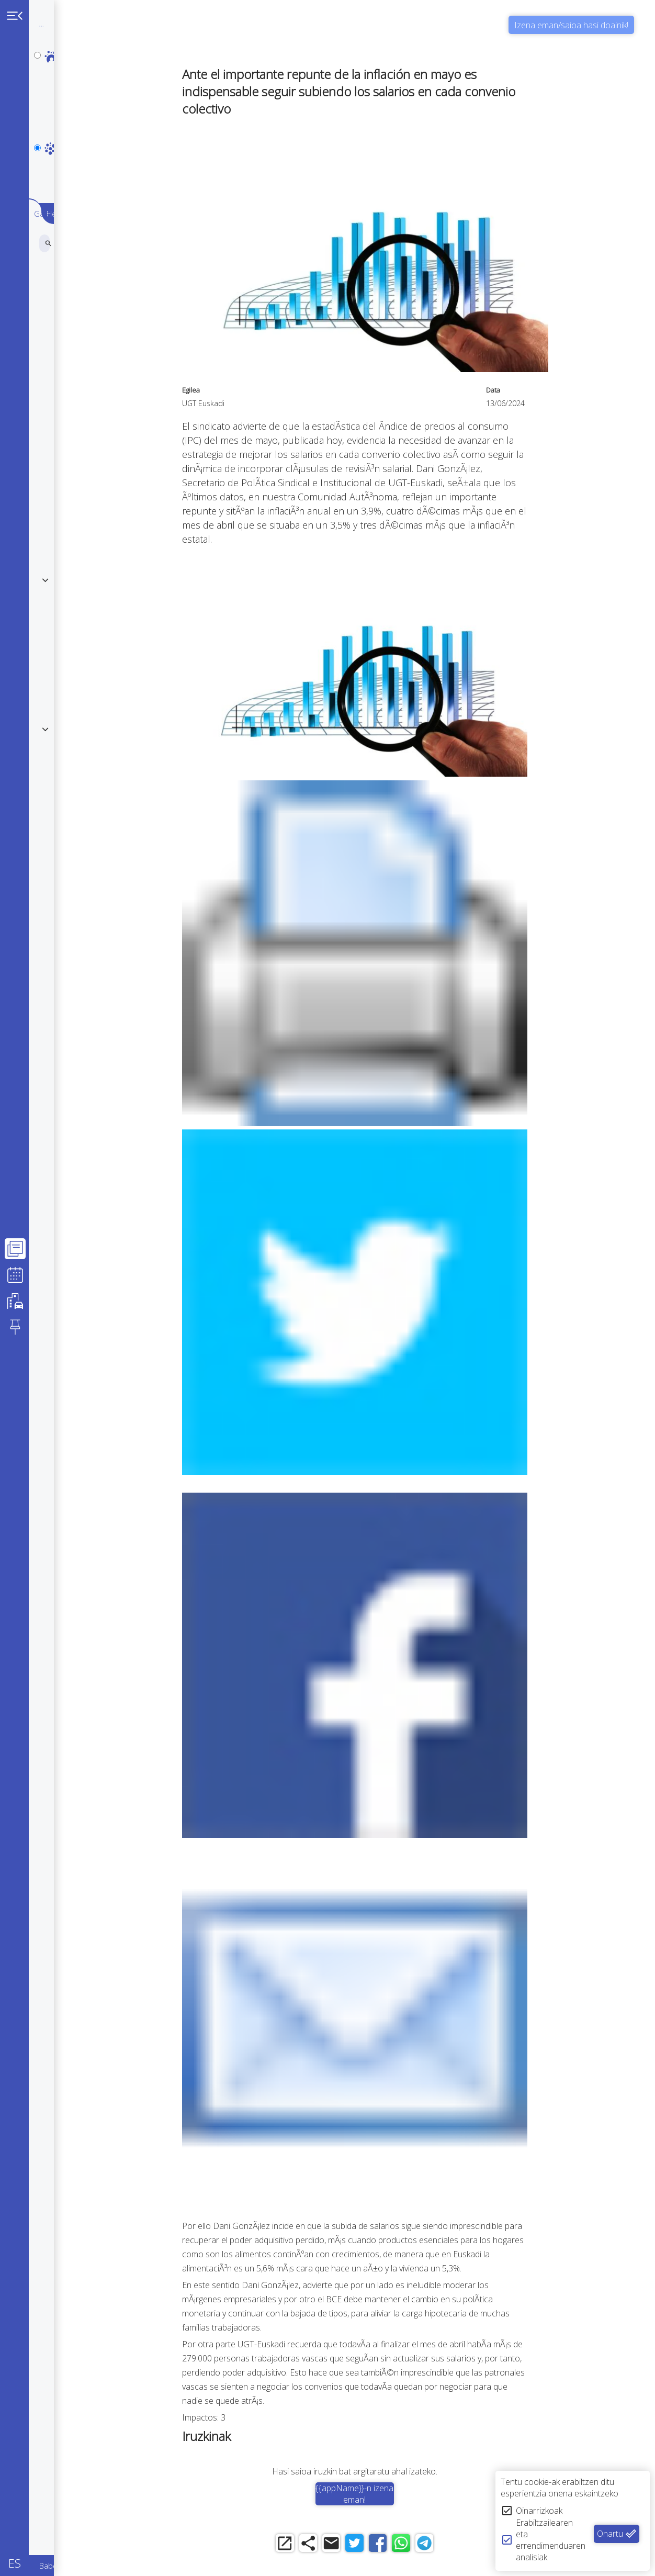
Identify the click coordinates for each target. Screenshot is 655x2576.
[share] (336, 2546)
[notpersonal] (37, 100)
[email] (365, 2546)
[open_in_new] (307, 2546)
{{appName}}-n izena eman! (394, 2493)
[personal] (37, 55)
